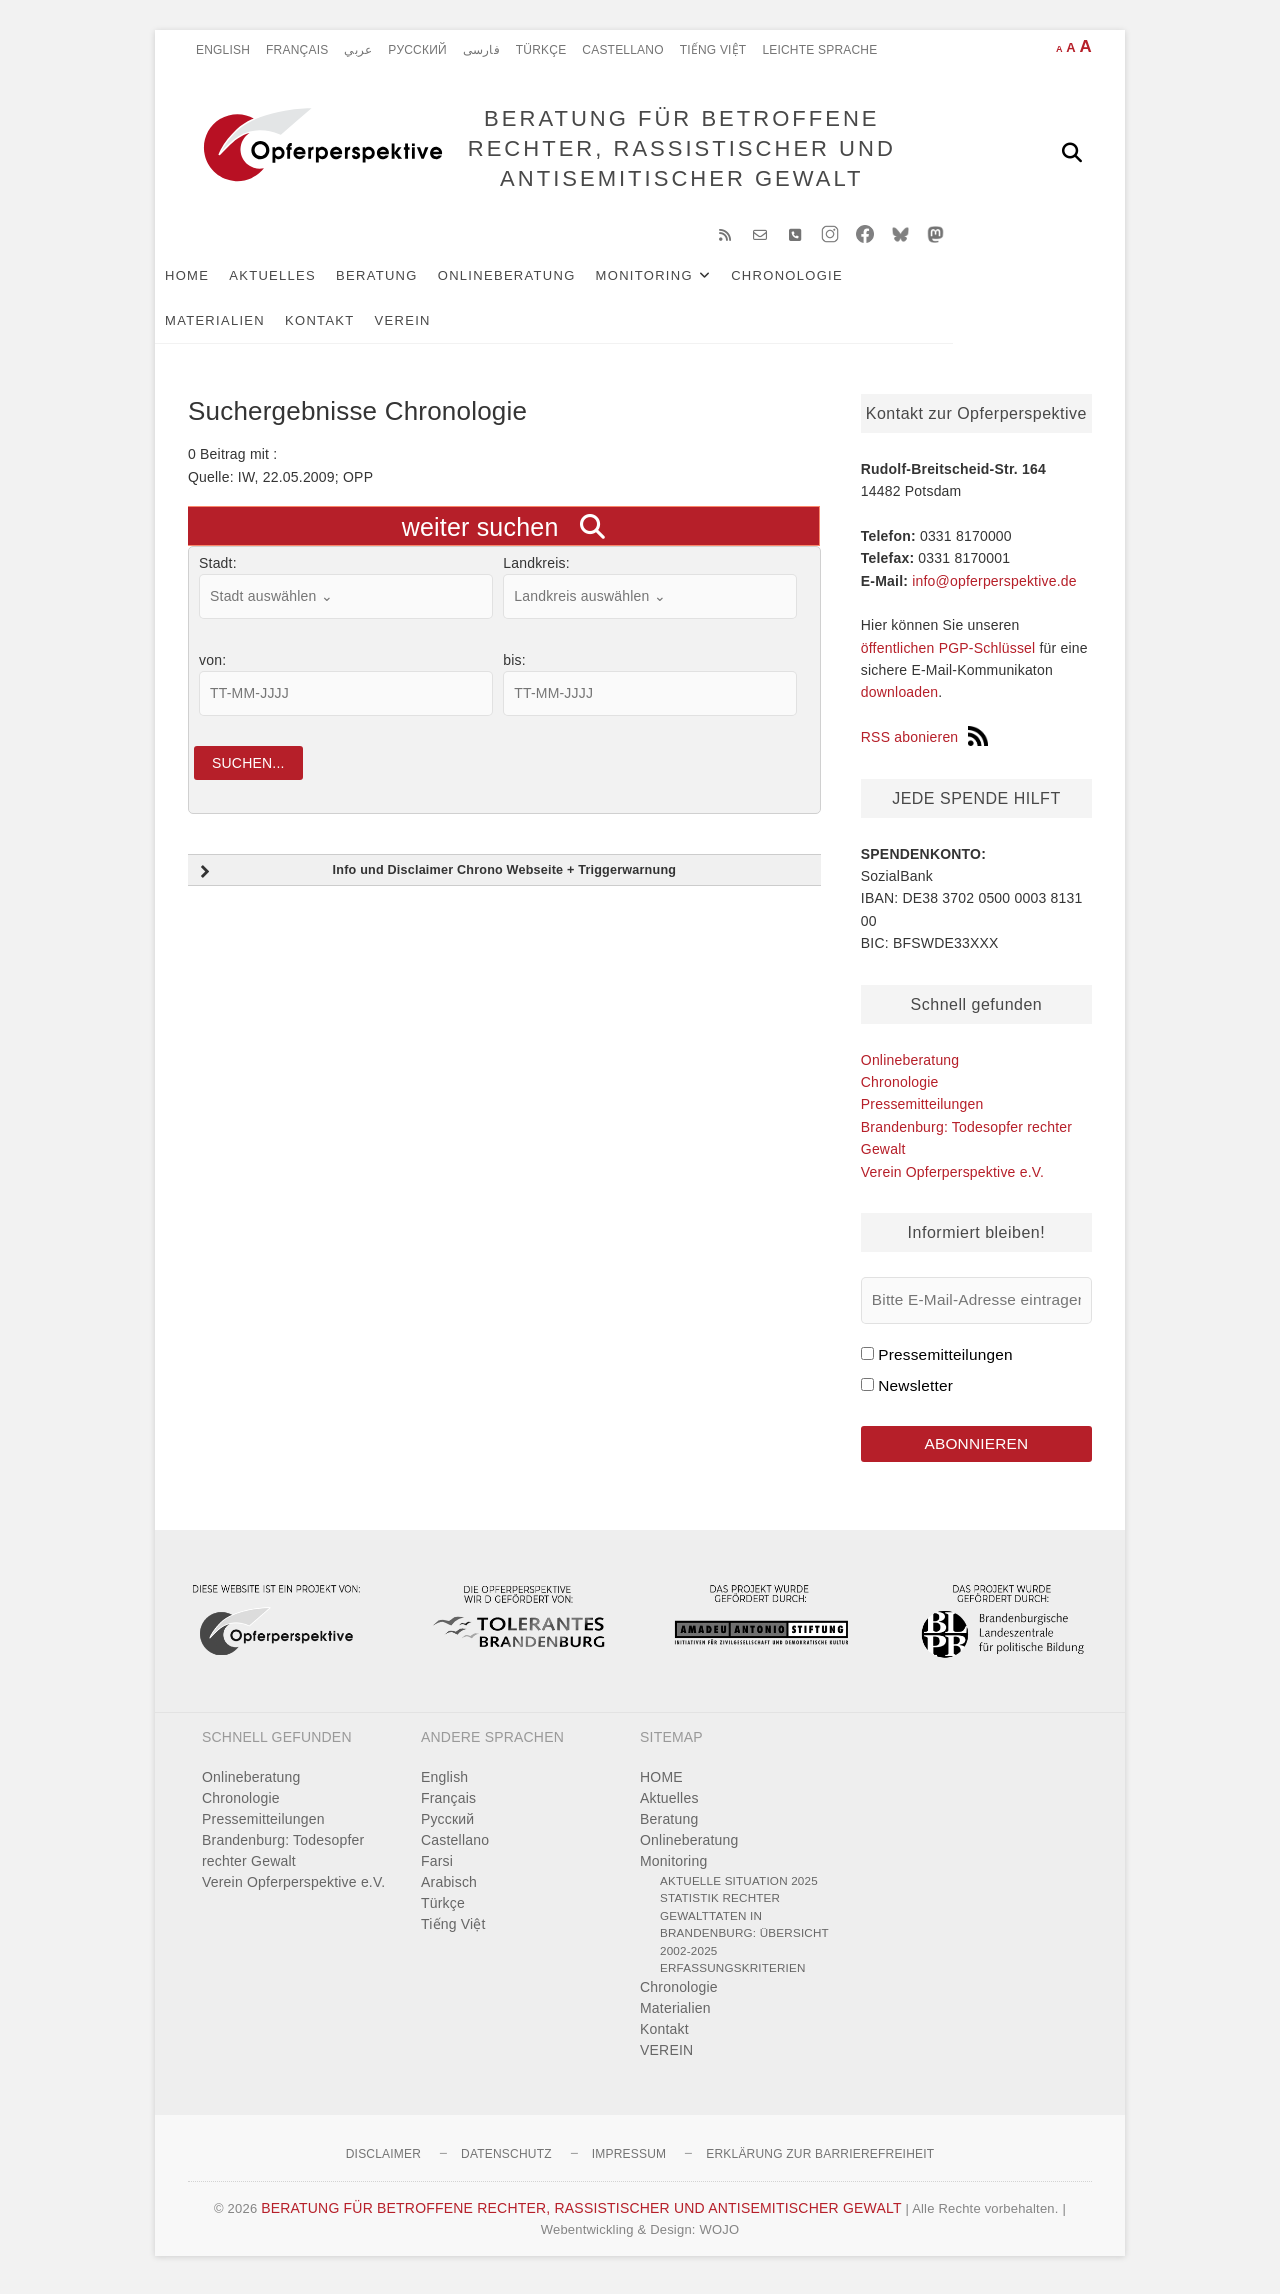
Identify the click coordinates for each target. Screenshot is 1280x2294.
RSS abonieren (925, 744)
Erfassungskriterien (733, 1976)
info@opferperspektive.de (994, 587)
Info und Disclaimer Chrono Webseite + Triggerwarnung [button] (435, 881)
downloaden (900, 699)
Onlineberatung (540, 281)
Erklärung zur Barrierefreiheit (820, 2162)
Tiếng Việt (713, 50)
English (223, 50)
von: (212, 667)
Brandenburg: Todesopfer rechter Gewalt (283, 1858)
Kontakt (233, 326)
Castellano (622, 50)
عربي (358, 50)
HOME (220, 281)
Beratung (410, 281)
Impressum (629, 2162)
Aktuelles (305, 281)
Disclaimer (383, 2162)
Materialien (946, 281)
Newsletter (915, 1391)
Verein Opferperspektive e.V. (952, 1178)
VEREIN (316, 326)
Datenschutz (506, 2162)
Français (297, 50)
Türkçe (541, 50)
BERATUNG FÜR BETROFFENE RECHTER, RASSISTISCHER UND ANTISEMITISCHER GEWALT (678, 151)
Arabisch (449, 1890)
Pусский (417, 50)
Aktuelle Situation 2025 (739, 1888)
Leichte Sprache (819, 50)
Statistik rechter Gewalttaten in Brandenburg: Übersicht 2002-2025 (744, 1933)
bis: (514, 667)
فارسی (481, 50)
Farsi (437, 1869)
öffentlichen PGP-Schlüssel (948, 655)
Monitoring (677, 281)
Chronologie (820, 281)
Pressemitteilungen (922, 1111)
